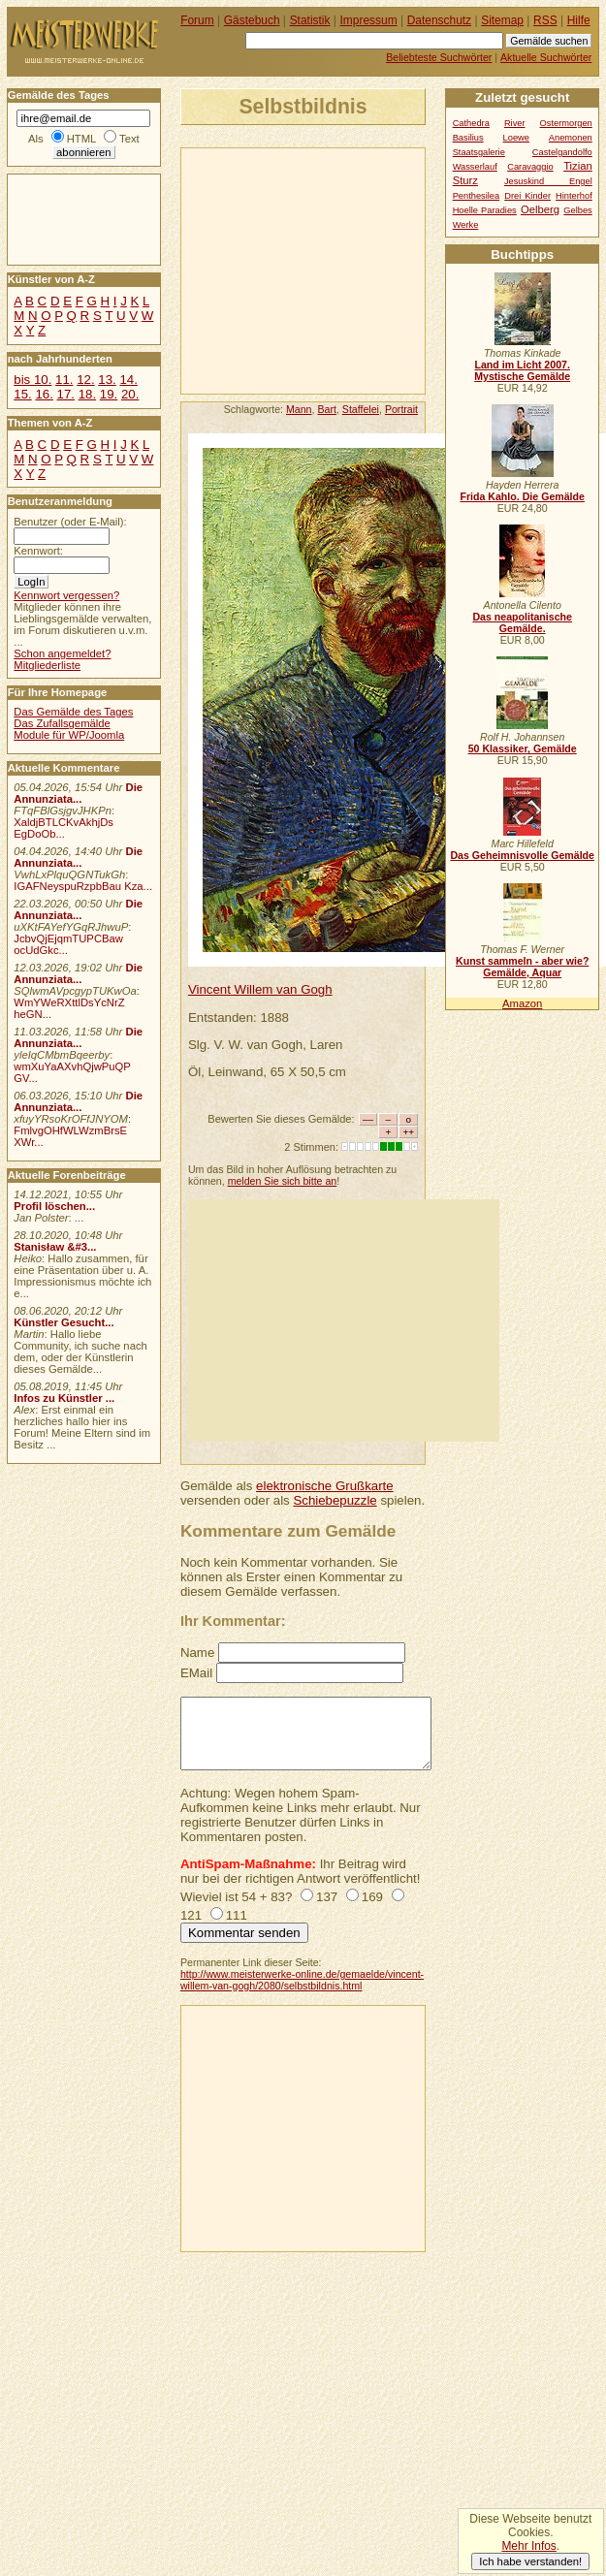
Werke (466, 225)
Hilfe (578, 20)
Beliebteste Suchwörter (439, 57)
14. (128, 379)
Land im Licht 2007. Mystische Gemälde (522, 370)
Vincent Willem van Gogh (260, 989)
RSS (545, 20)
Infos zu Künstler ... (64, 1398)
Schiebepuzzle (334, 1500)
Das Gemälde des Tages (73, 711)
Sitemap (502, 20)
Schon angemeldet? (62, 653)
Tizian (577, 166)
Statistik (310, 20)
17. (66, 394)
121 (191, 1915)
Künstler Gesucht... (63, 1322)
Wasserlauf (475, 167)
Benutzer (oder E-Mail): (70, 521)
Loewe (516, 138)
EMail (196, 1673)
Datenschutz (439, 20)
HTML (81, 138)
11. (64, 379)
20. (130, 394)
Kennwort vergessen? (66, 595)
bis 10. (32, 379)
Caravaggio (530, 167)
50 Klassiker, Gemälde (522, 748)
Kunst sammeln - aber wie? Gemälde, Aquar (522, 966)
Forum (197, 20)
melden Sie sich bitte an (282, 1181)
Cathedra (471, 123)
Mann (299, 409)
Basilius (468, 138)
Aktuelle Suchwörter (545, 57)
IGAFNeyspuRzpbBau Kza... (83, 886)
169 (372, 1897)
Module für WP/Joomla (69, 735)
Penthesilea (476, 196)
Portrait (401, 409)
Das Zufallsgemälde (62, 723)
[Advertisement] (340, 269)
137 (326, 1897)
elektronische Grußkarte (325, 1486)
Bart (326, 409)
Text (129, 138)
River (515, 123)
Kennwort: (38, 551)
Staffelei (360, 409)
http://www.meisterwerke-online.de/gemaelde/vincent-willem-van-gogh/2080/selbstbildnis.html (302, 1979)
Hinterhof (574, 196)
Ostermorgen (566, 123)
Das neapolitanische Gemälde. (522, 622)
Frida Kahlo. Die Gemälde (522, 496)
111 (236, 1915)
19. (108, 394)
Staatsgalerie (479, 152)
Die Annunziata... (78, 793)
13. (106, 379)
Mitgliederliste (47, 665)
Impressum (369, 20)
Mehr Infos (528, 2546)
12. (85, 379)
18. (87, 394)
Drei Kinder (527, 196)
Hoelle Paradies (485, 210)
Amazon (522, 1003)
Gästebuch (252, 20)
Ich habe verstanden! (530, 2561)
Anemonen (570, 138)
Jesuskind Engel (548, 181)
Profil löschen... (54, 1206)
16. (43, 394)
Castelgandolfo (562, 152)
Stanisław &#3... (55, 1247)
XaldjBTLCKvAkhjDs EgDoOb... (63, 828)
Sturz (465, 180)
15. (22, 394)
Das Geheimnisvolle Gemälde (522, 855)
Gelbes (577, 210)
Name (197, 1652)
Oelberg (540, 209)
